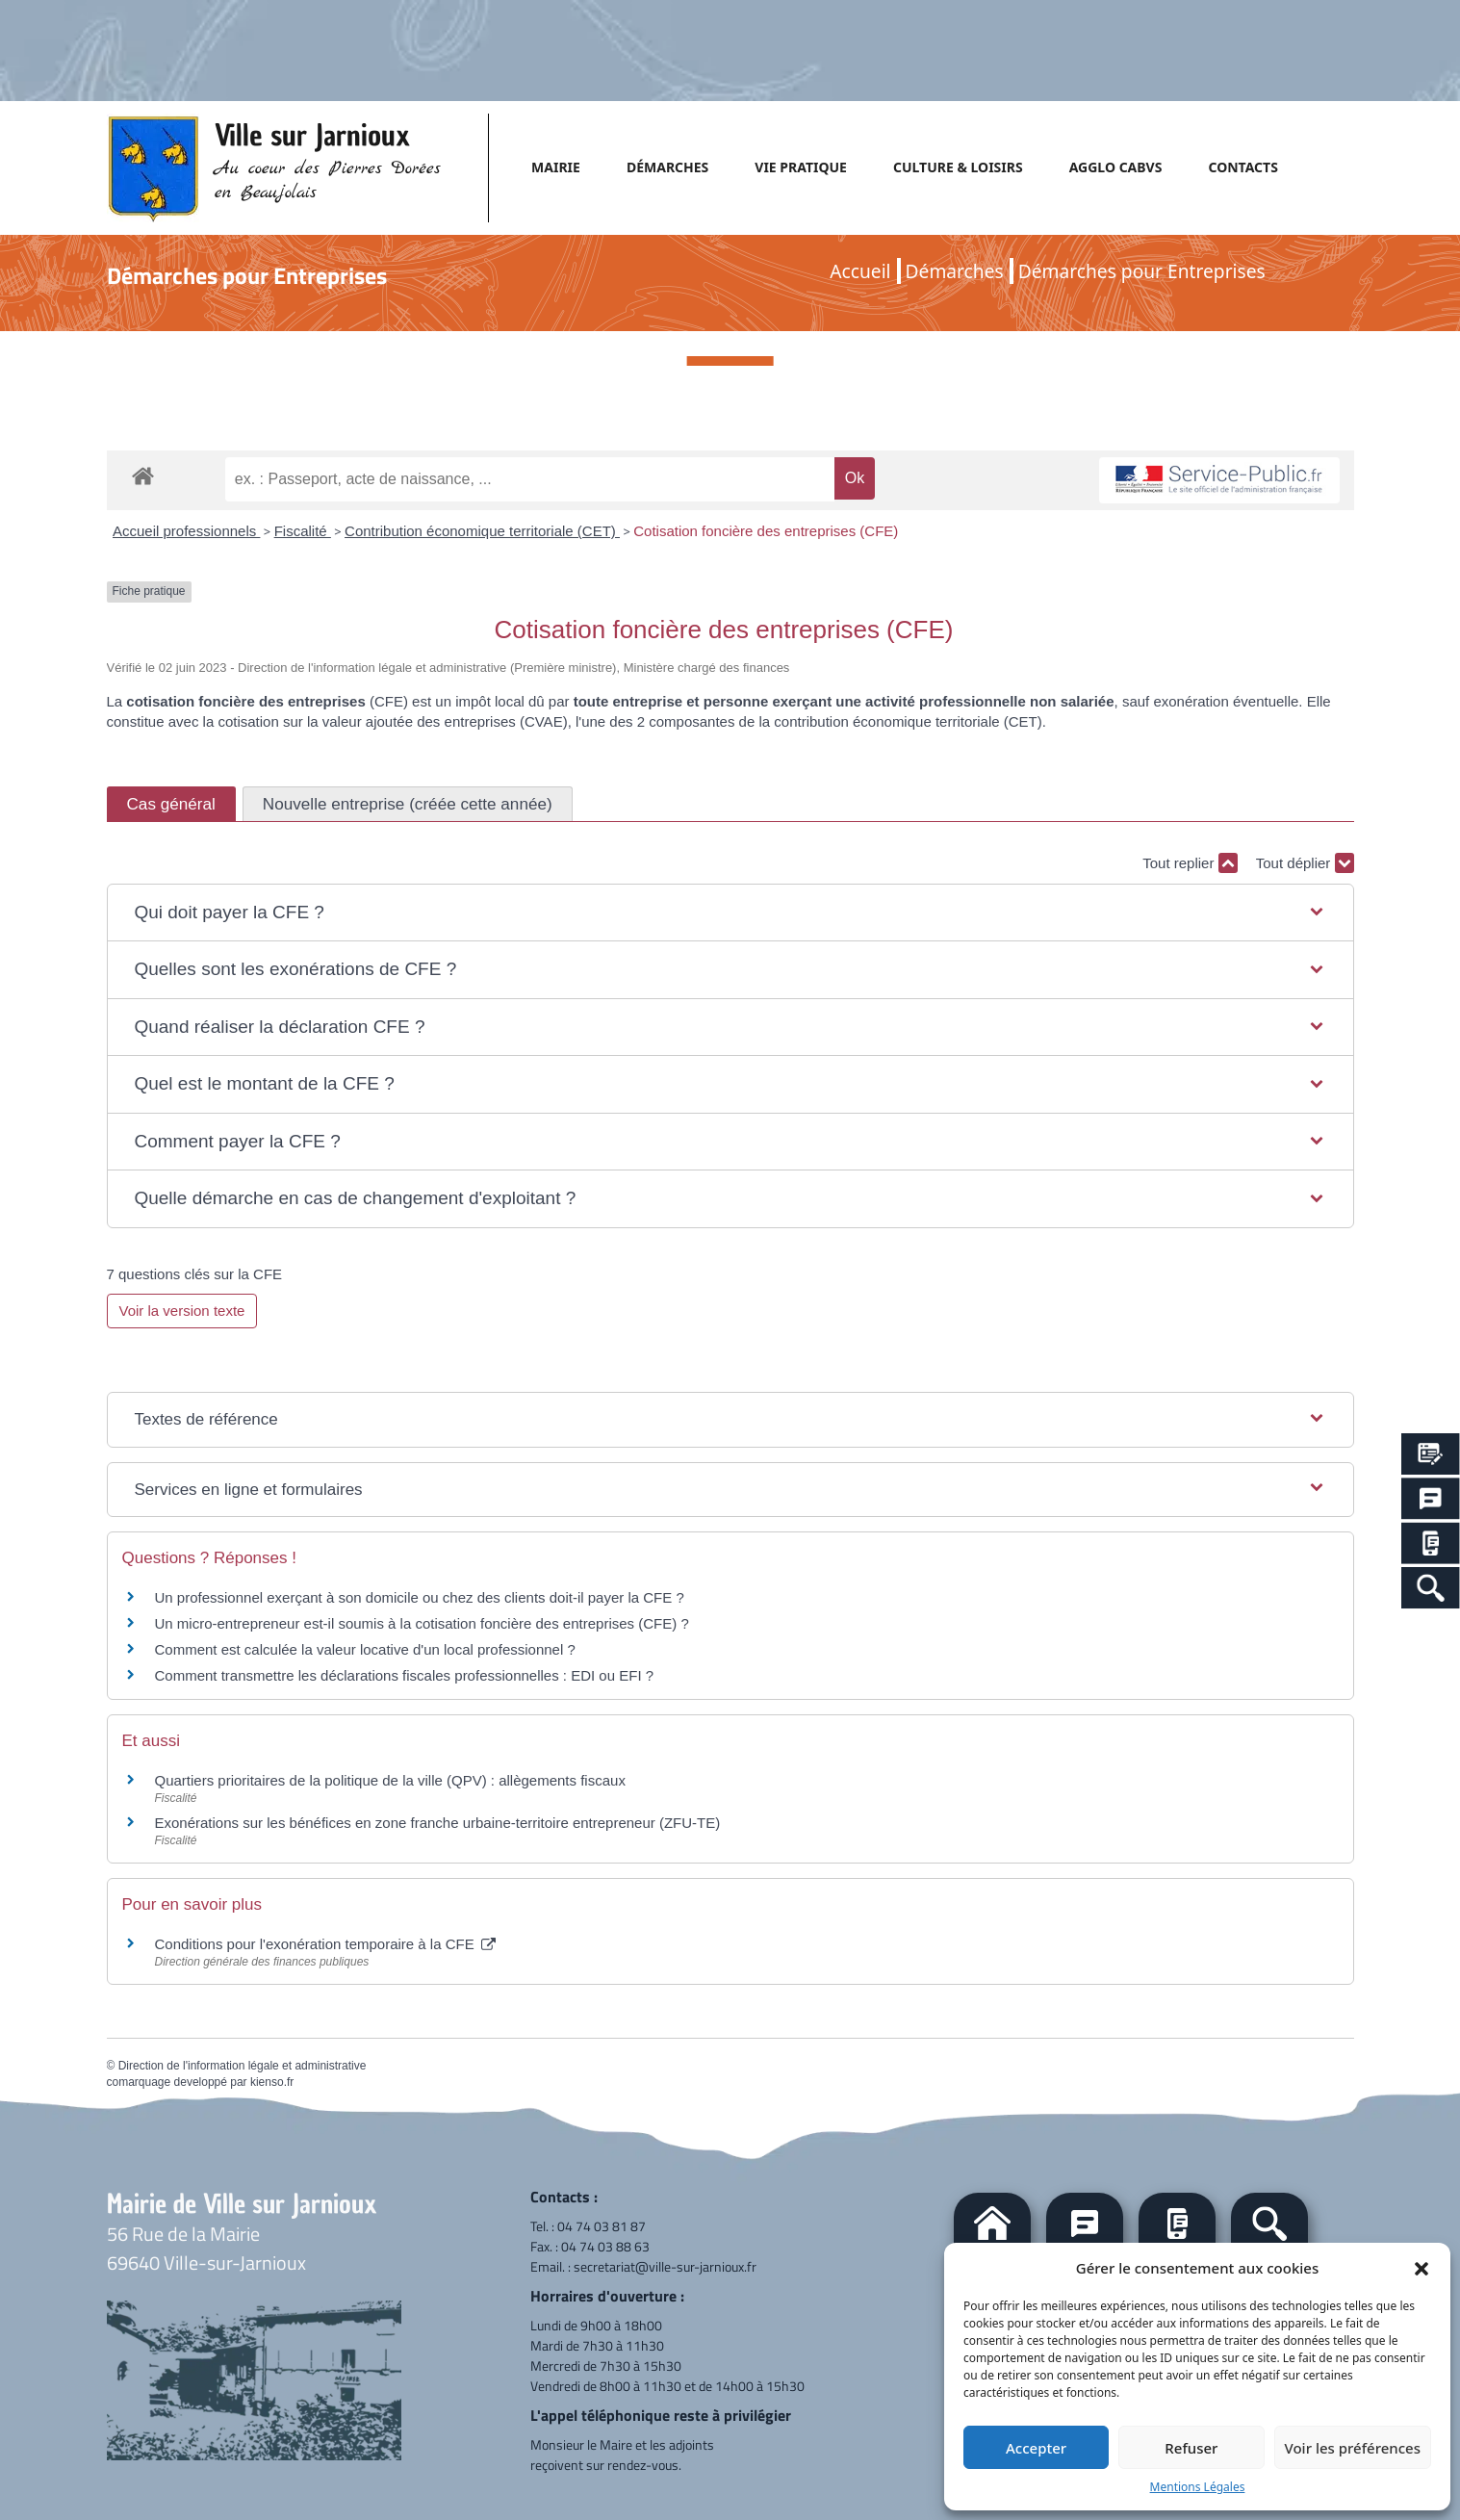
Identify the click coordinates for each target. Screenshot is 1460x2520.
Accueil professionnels (186, 531)
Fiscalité (302, 531)
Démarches (955, 271)
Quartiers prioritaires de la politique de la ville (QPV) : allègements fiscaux (390, 1780)
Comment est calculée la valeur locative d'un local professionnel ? (365, 1649)
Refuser (1191, 2447)
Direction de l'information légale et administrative (242, 2065)
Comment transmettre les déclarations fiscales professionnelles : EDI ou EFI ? (404, 1675)
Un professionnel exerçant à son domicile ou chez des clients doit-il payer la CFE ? (419, 1597)
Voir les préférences (1353, 2447)
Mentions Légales (1197, 2487)
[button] (1421, 2267)
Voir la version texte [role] (182, 1310)
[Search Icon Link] (1430, 1587)
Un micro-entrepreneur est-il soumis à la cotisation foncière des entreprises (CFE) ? (422, 1623)
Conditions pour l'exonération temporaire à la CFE (325, 1944)
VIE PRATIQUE (801, 167)
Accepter (1036, 2447)
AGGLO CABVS (1116, 167)
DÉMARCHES (667, 167)
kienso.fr (272, 2082)
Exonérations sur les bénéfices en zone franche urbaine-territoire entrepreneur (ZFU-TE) (438, 1822)
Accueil (860, 271)
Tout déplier (1305, 863)
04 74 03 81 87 (601, 2226)
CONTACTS (1242, 167)
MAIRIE (555, 167)
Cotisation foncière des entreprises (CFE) (765, 531)
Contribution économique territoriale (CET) (482, 531)
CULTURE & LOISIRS (958, 167)
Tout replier (1189, 863)
